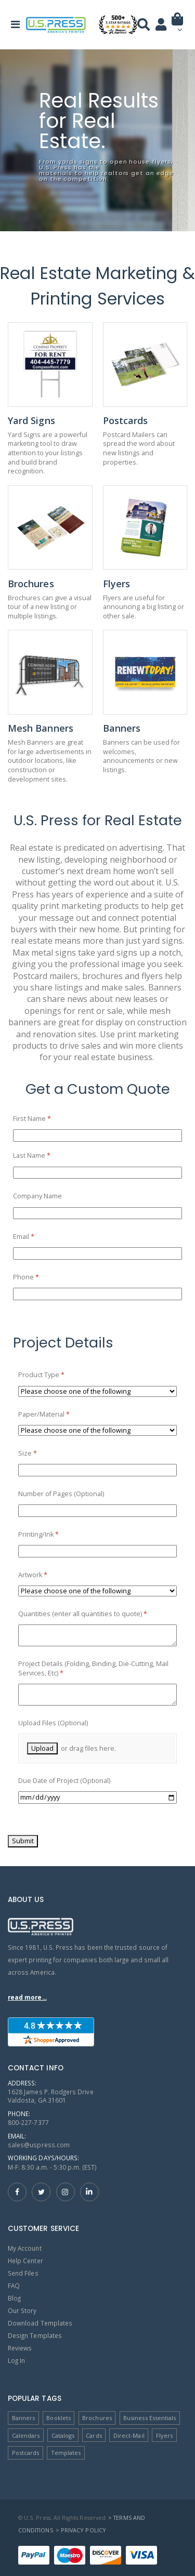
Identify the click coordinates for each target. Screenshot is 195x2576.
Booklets (58, 2418)
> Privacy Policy (81, 2530)
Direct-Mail (129, 2435)
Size (40, 1453)
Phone (39, 1277)
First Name (45, 1119)
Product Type (54, 1375)
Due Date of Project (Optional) (64, 1780)
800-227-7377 (28, 2122)
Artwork (45, 1575)
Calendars (26, 2435)
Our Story (22, 2310)
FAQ (14, 2285)
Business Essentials (149, 2418)
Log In (16, 2360)
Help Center (25, 2260)
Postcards (26, 2452)
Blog (14, 2298)
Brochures (97, 2418)
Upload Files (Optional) (53, 1723)
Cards (93, 2435)
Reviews (20, 2348)
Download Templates (40, 2323)
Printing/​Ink (51, 1534)
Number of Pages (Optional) (61, 1493)
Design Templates (35, 2335)
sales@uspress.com (39, 2145)
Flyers (164, 2435)
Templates (66, 2452)
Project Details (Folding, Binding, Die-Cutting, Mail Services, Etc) (93, 1668)
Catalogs (62, 2435)
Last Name (44, 1155)
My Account (25, 2248)
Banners (23, 2418)
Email (36, 1236)
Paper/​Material (57, 1414)
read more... (27, 1997)
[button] (178, 26)
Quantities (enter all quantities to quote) (95, 1614)
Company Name (37, 1196)
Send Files (23, 2273)
